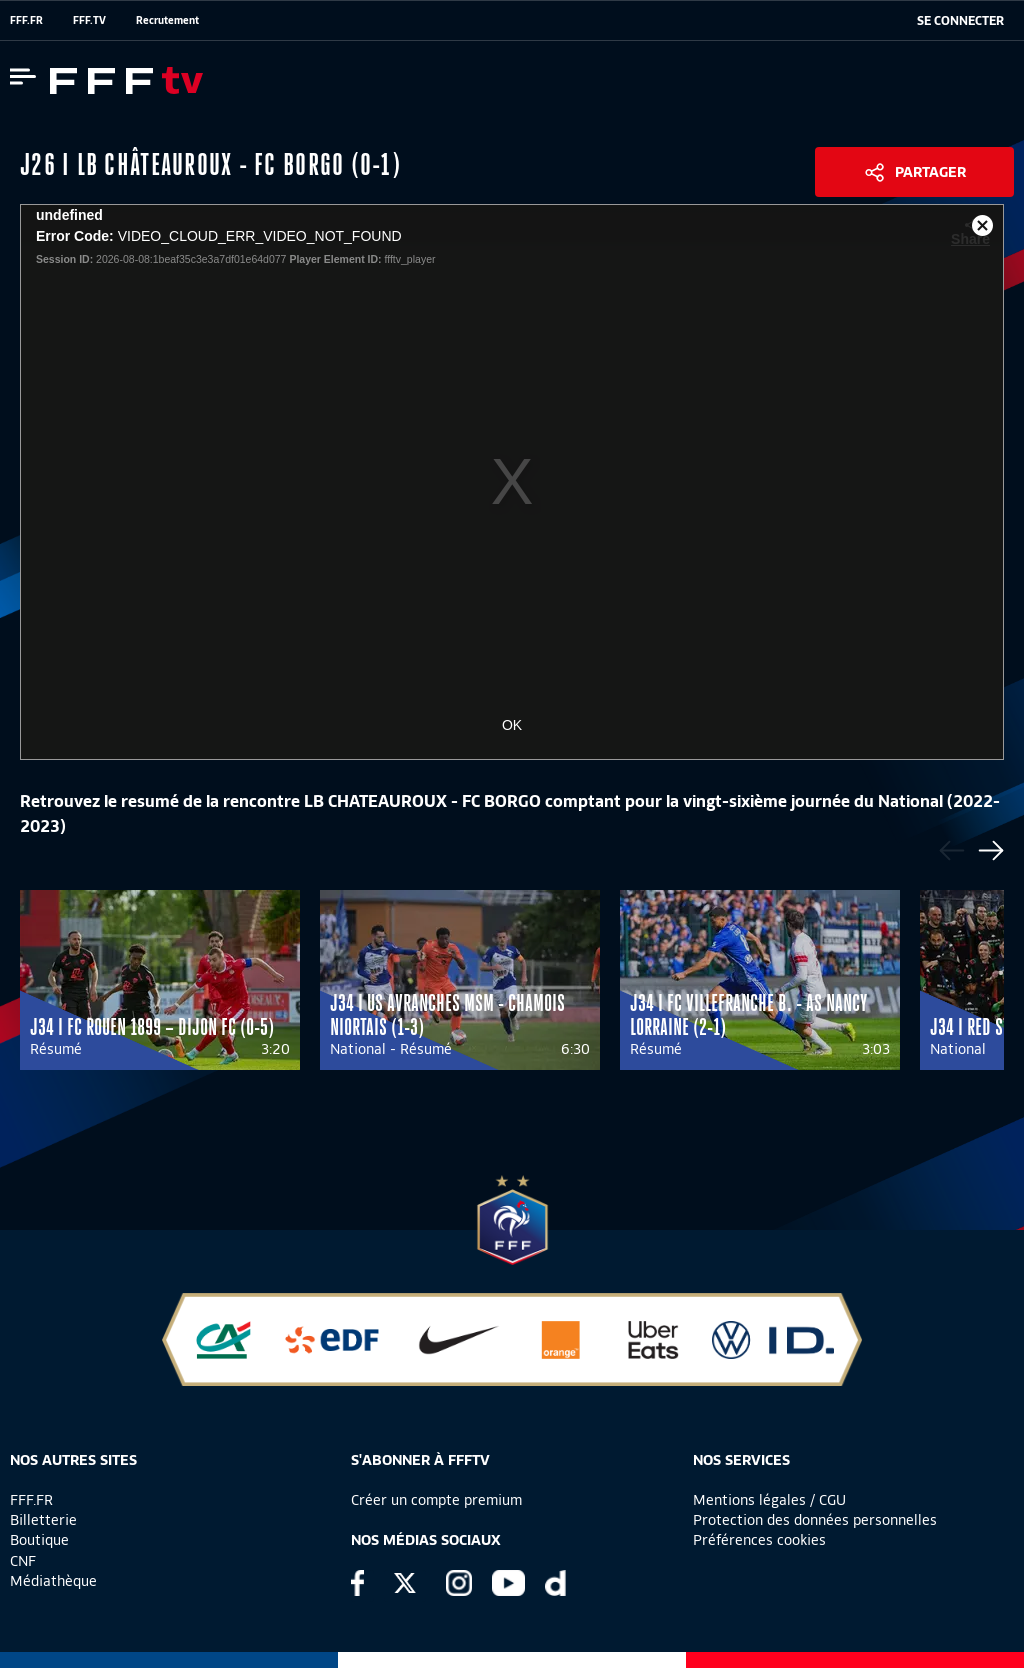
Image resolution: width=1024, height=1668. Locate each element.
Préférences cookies (759, 1540)
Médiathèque (53, 1581)
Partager (930, 172)
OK (512, 725)
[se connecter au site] (960, 21)
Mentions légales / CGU (769, 1500)
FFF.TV (89, 20)
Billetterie (43, 1520)
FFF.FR (26, 20)
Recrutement (167, 20)
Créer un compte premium (436, 1500)
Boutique (39, 1540)
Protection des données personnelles (815, 1520)
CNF (23, 1561)
